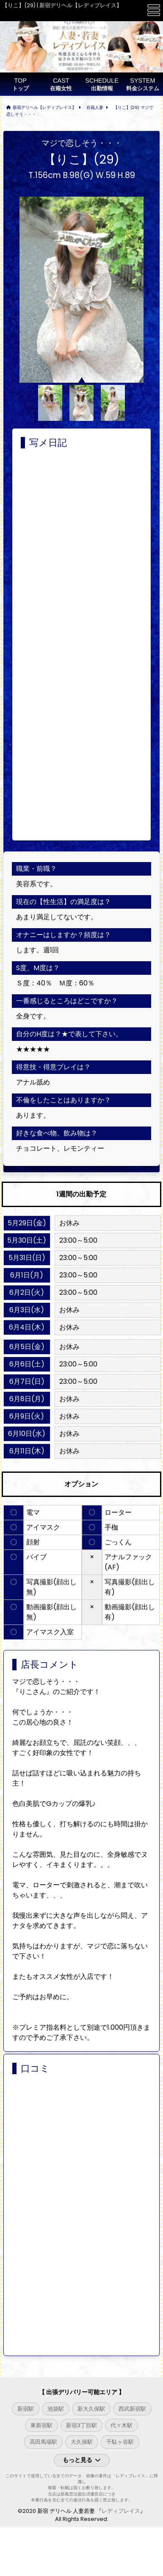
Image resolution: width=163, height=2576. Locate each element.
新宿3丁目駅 (81, 2425)
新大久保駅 (91, 2408)
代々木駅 (122, 2425)
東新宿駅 (41, 2425)
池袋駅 (55, 2408)
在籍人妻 (94, 107)
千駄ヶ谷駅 (120, 2441)
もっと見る (82, 2460)
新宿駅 (25, 2408)
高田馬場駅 (43, 2441)
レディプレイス (121, 2511)
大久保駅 (82, 2441)
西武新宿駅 (132, 2408)
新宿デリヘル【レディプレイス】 (44, 107)
